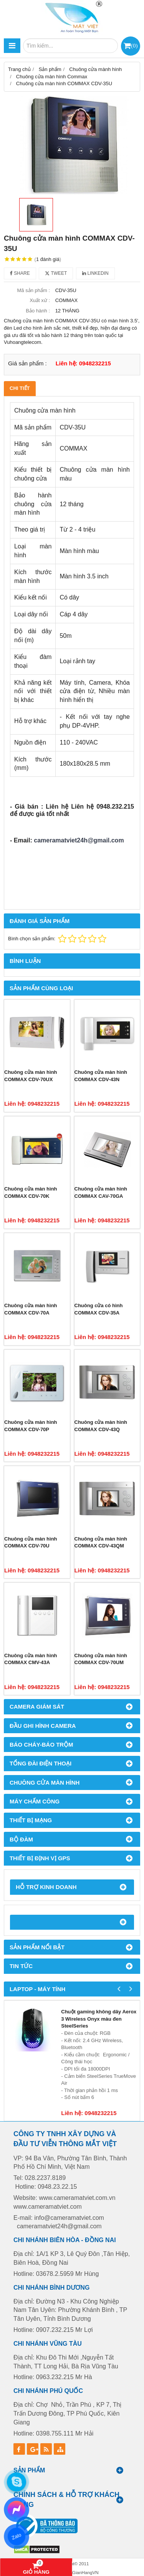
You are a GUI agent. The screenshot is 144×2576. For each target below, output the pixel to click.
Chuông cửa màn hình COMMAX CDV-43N (100, 1075)
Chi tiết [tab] (20, 388)
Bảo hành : (38, 311)
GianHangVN (85, 2572)
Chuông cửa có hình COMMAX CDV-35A (98, 1309)
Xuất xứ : (40, 300)
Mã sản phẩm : (33, 290)
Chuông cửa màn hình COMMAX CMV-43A (30, 1659)
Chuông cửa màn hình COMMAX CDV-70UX (30, 1075)
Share (20, 273)
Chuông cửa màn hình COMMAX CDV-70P (30, 1425)
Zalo (17, 2536)
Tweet (56, 273)
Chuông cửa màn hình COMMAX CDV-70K (30, 1192)
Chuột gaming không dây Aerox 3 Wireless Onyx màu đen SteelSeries (98, 2019)
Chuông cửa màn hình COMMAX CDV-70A (30, 1309)
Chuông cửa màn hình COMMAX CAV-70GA (100, 1192)
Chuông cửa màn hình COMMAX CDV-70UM (100, 1659)
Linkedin (95, 273)
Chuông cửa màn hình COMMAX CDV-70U (30, 1542)
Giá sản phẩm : (27, 363)
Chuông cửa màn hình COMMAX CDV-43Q (100, 1425)
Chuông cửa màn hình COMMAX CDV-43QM (100, 1542)
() (134, 45)
